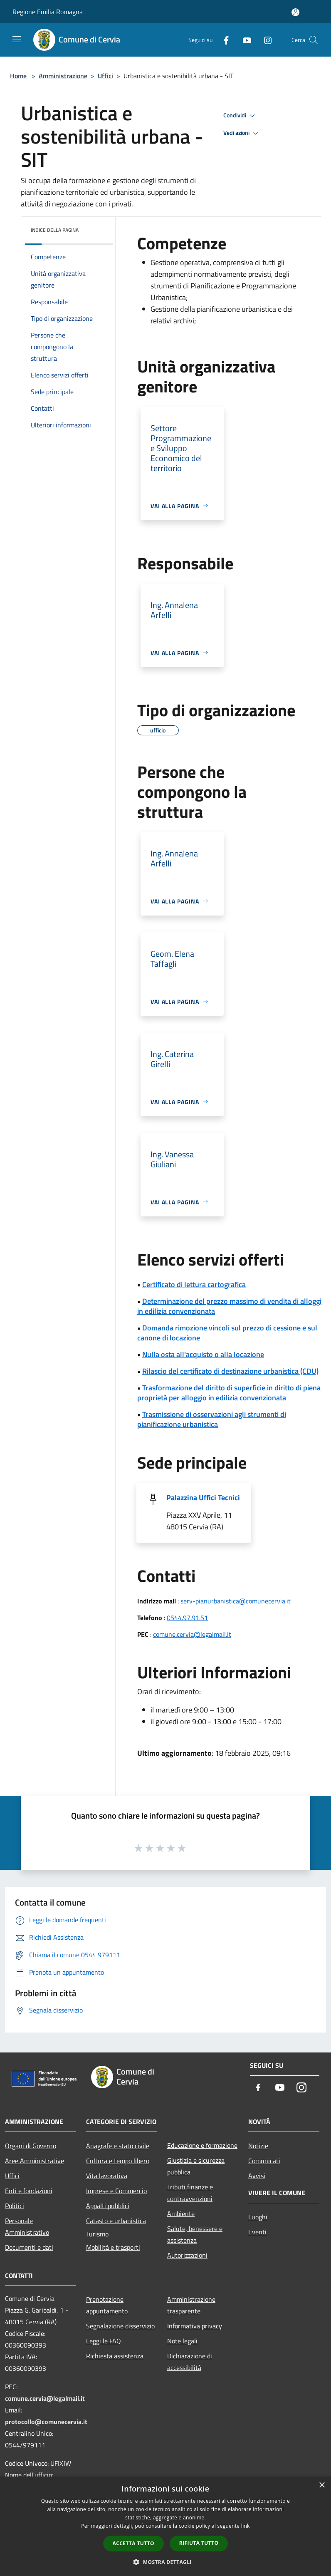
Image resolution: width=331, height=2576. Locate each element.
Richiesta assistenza (114, 2356)
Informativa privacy (194, 2326)
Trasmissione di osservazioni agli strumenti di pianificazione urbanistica (211, 1419)
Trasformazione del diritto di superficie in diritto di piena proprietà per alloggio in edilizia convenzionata (229, 1392)
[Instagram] (264, 39)
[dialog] (165, 2526)
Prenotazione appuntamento (107, 2305)
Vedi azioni (242, 133)
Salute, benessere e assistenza (194, 2234)
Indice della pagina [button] (55, 230)
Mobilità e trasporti (113, 2247)
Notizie (258, 2146)
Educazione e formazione (202, 2145)
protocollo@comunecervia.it (46, 2422)
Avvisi (256, 2176)
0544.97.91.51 (187, 1618)
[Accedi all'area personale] (295, 12)
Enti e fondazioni (28, 2191)
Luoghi (257, 2217)
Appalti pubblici (107, 2206)
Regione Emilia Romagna (47, 12)
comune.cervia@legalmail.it (192, 1634)
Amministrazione (63, 76)
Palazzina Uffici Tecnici (203, 1497)
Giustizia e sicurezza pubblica (196, 2166)
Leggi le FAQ (103, 2341)
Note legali (182, 2341)
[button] (165, 2562)
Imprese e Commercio (116, 2191)
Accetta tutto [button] (133, 2543)
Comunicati (264, 2161)
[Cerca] (314, 40)
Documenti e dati (29, 2247)
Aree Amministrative (34, 2161)
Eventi (257, 2232)
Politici (14, 2206)
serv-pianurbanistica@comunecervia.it (235, 1601)
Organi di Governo (30, 2146)
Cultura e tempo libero (117, 2161)
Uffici (105, 76)
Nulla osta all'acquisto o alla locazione (203, 1354)
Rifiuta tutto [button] (199, 2542)
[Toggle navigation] (17, 39)
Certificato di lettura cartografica (194, 1284)
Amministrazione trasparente (191, 2305)
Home (18, 76)
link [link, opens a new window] (245, 2525)
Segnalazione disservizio (120, 2326)
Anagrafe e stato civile (117, 2146)
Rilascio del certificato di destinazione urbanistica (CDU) (230, 1371)
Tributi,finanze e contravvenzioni (190, 2193)
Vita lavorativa (106, 2176)
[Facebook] (223, 39)
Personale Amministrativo (27, 2226)
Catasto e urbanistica (116, 2221)
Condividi (240, 116)
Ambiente (181, 2214)
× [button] (322, 2485)
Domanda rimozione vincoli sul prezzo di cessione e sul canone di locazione (227, 1332)
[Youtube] (243, 39)
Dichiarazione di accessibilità (189, 2362)
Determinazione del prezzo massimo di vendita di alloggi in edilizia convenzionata (229, 1306)
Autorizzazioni (187, 2255)
